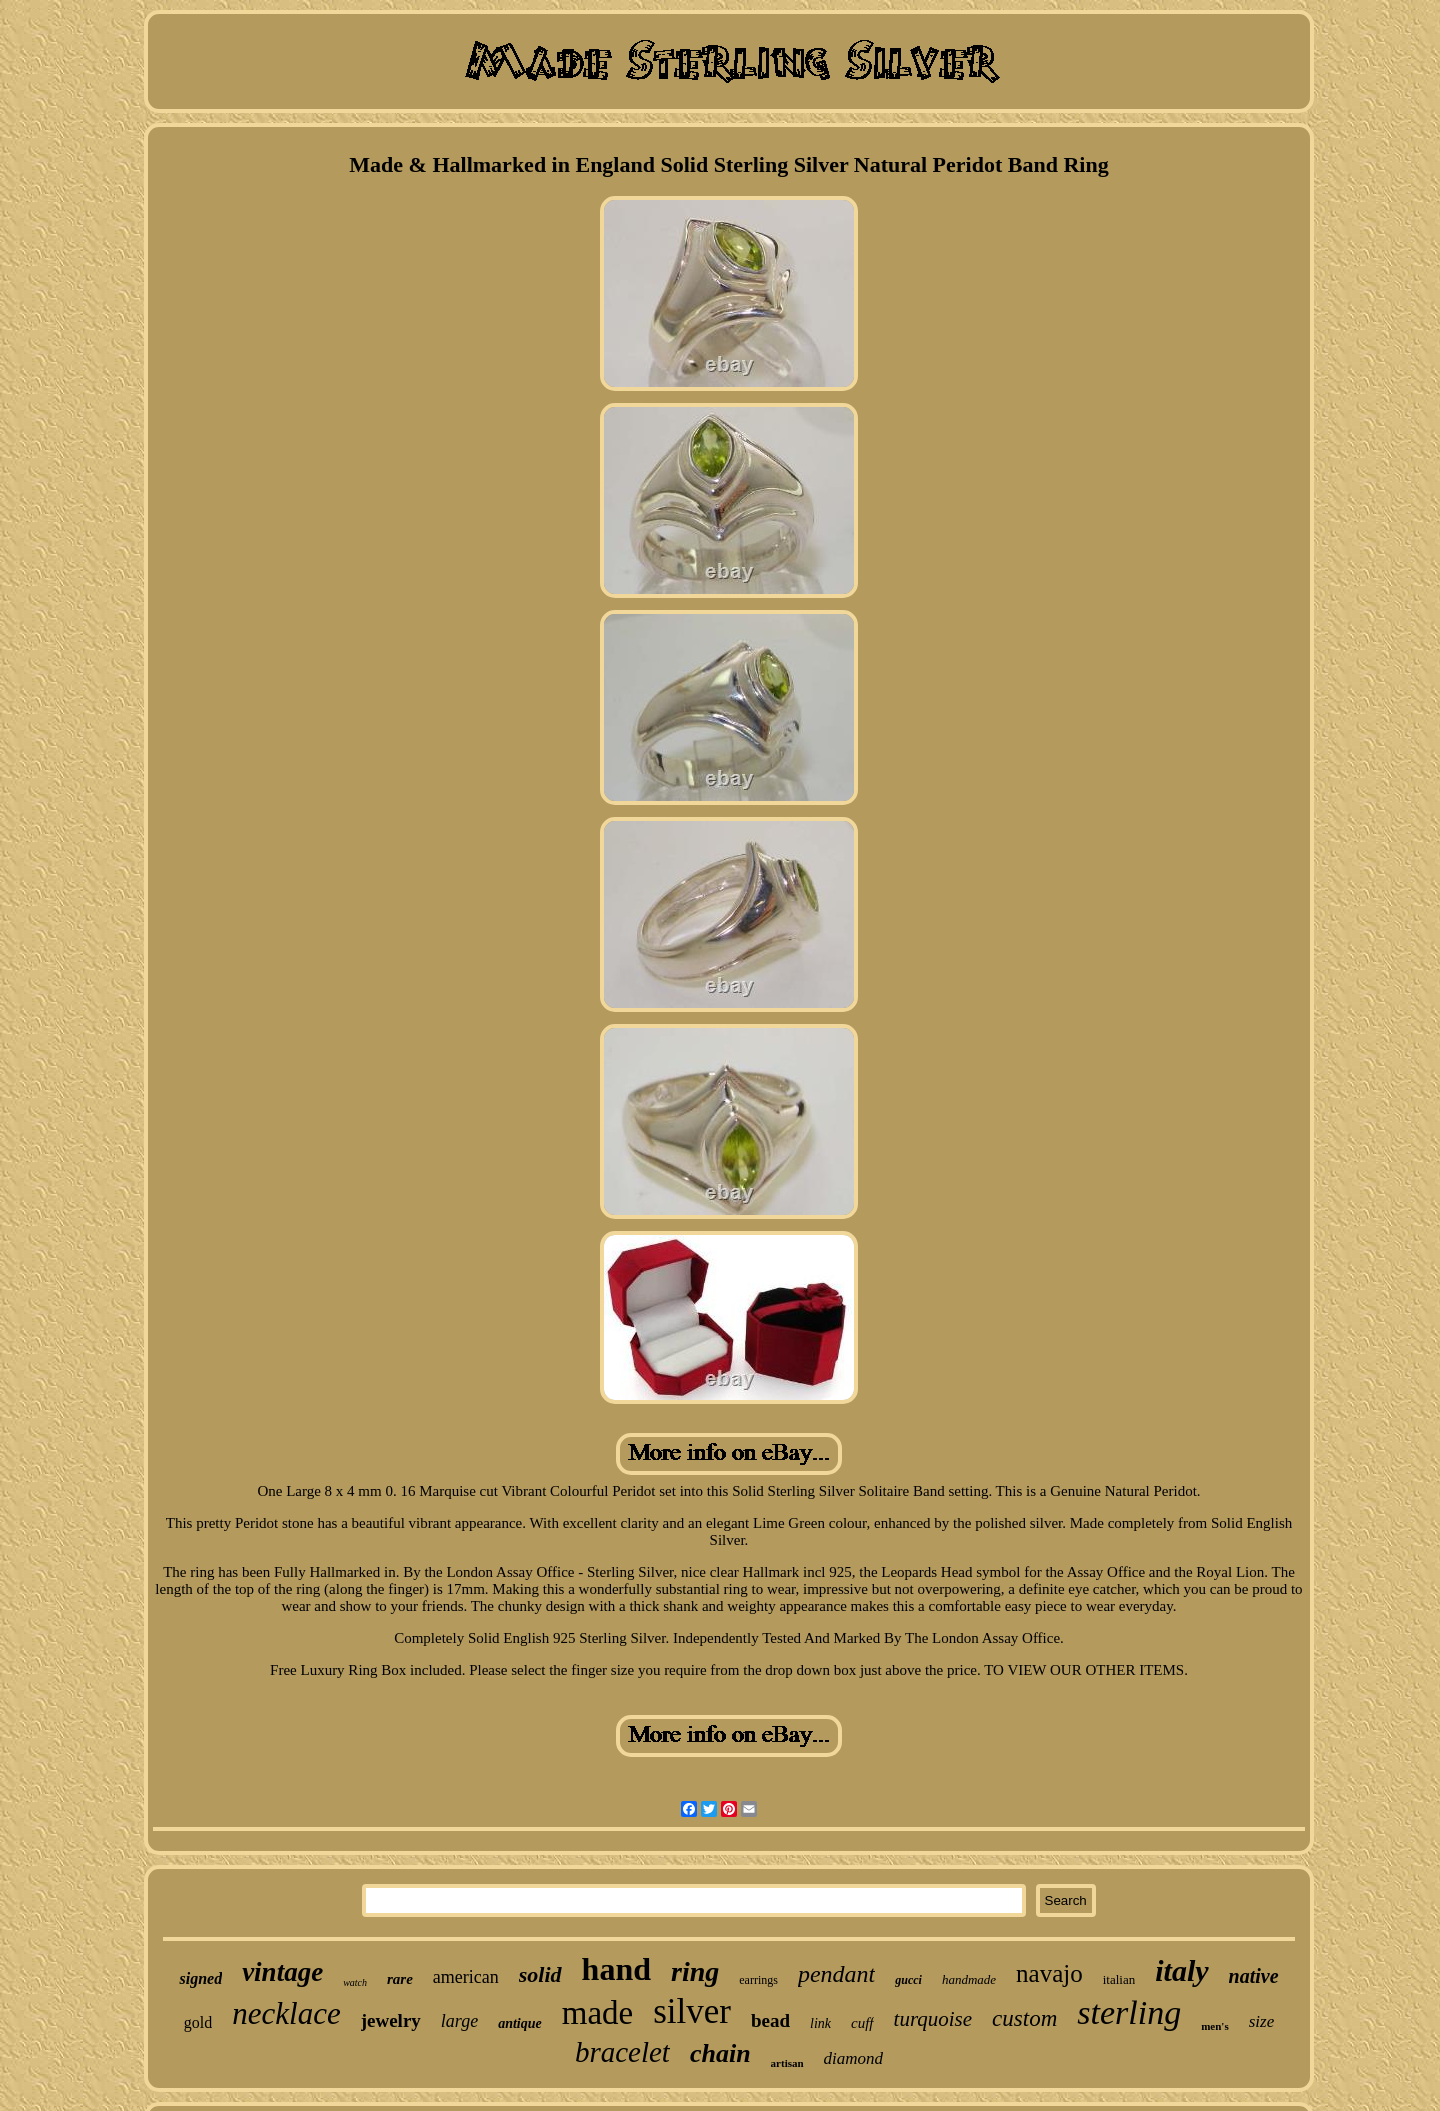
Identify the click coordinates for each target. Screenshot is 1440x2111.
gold (198, 2022)
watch (355, 1982)
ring (695, 1971)
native (1254, 1976)
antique (520, 2023)
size (1262, 2021)
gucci (908, 1980)
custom (1024, 2018)
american (466, 1977)
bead (770, 2020)
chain (720, 2053)
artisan (787, 2063)
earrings (758, 1980)
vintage (282, 1972)
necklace (286, 2013)
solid (540, 1974)
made (597, 2013)
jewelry (391, 2020)
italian (1119, 1979)
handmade (969, 1979)
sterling (1129, 2012)
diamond (854, 2058)
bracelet (622, 2052)
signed (200, 1978)
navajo (1049, 1973)
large (459, 2021)
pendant (836, 1974)
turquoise (933, 2019)
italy (1181, 1970)
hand (616, 1969)
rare (400, 1979)
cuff (862, 2023)
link (820, 2023)
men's (1215, 2026)
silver (692, 2011)
